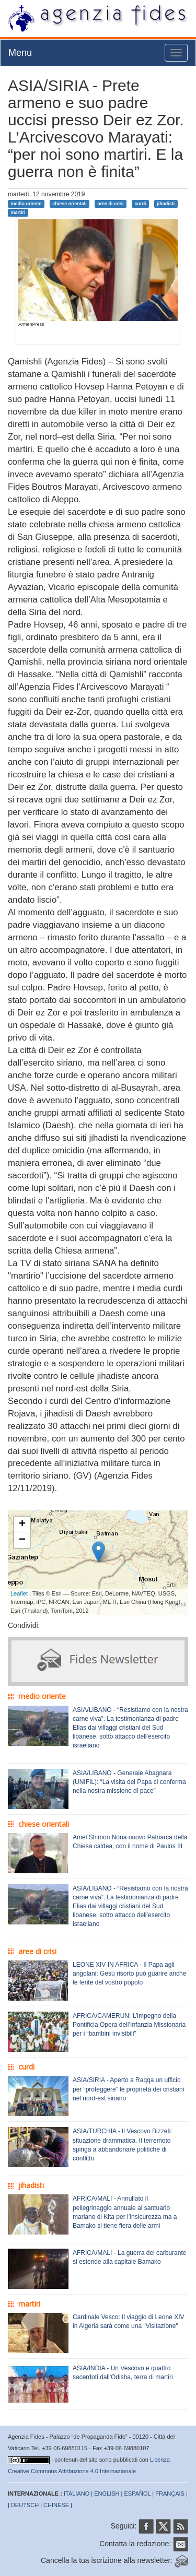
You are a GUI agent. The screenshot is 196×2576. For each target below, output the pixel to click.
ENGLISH (106, 2493)
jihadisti (166, 203)
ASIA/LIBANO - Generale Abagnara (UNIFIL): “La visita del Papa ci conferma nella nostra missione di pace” (129, 1781)
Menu (20, 53)
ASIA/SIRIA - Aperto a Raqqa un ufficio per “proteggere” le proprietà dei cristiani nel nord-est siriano (128, 2088)
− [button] (22, 1540)
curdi (140, 203)
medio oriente (25, 203)
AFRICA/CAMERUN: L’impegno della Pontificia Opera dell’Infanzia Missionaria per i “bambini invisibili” (129, 2024)
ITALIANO (76, 2493)
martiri (17, 212)
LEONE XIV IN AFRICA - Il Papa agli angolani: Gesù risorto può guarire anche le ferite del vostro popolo (129, 1973)
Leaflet (19, 1593)
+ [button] (22, 1524)
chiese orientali (69, 203)
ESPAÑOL (137, 2493)
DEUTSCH (25, 2505)
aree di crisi (111, 203)
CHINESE (56, 2505)
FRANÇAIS (170, 2493)
